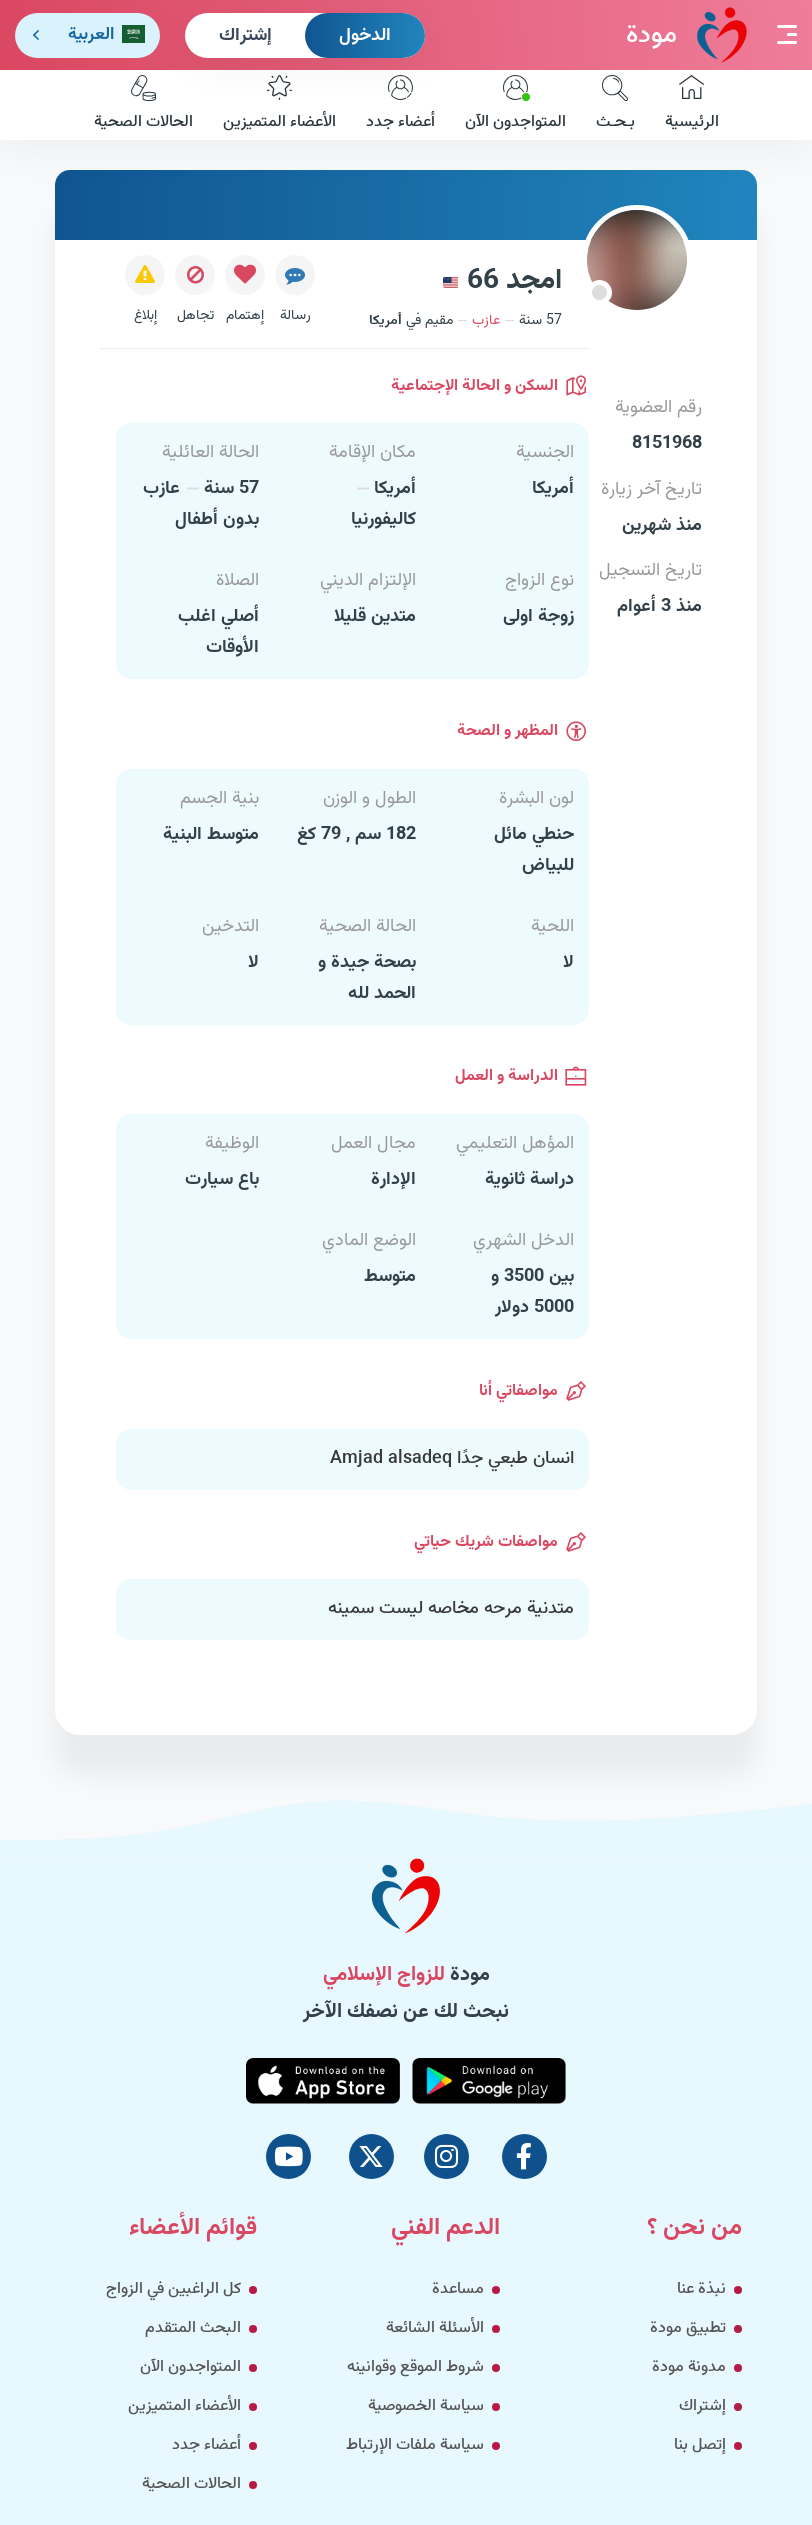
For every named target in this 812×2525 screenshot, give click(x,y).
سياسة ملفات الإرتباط (415, 2445)
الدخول (365, 36)
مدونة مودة (689, 2367)
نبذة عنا (701, 2289)
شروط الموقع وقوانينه (415, 2367)
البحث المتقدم (193, 2328)
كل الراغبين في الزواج (173, 2289)
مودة (686, 34)
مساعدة (458, 2289)
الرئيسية (692, 105)
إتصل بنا (700, 2445)
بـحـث (615, 105)
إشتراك (245, 36)
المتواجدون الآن (515, 105)
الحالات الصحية (143, 105)
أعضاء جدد (400, 105)
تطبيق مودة (688, 2328)
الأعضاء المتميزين (279, 105)
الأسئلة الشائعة (435, 2328)
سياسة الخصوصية (426, 2406)
